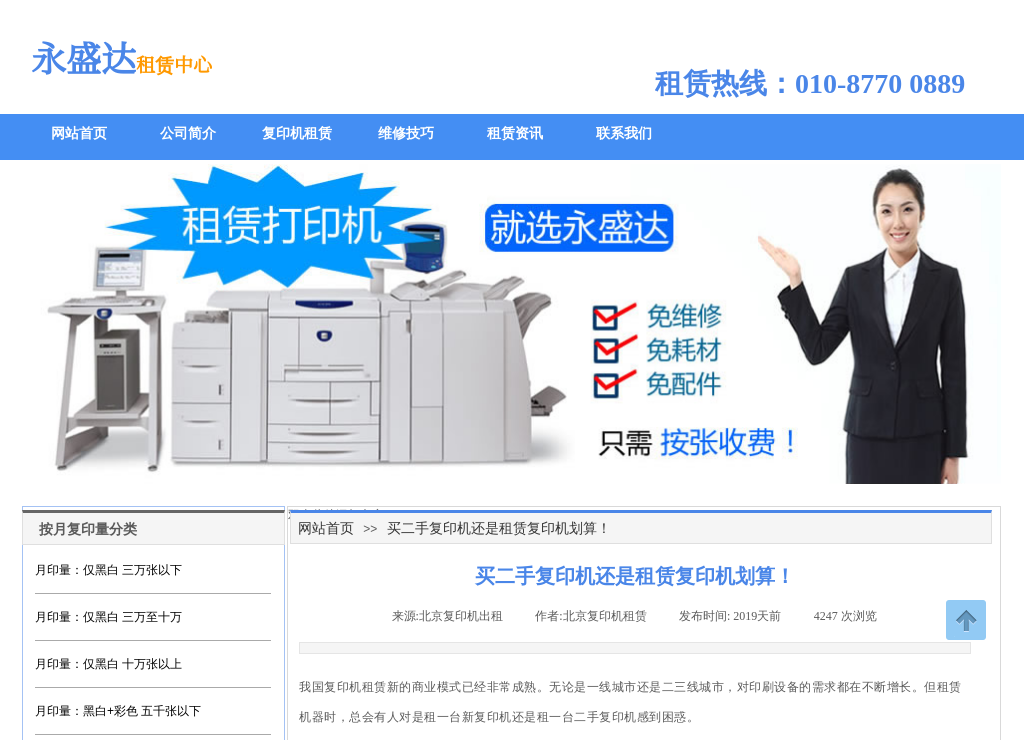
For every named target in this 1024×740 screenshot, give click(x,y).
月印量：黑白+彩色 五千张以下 (118, 711)
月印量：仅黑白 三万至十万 (108, 617)
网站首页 (326, 528)
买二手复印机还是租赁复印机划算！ (499, 528)
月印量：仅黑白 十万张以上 (108, 664)
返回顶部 (966, 620)
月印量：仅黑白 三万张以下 (108, 570)
